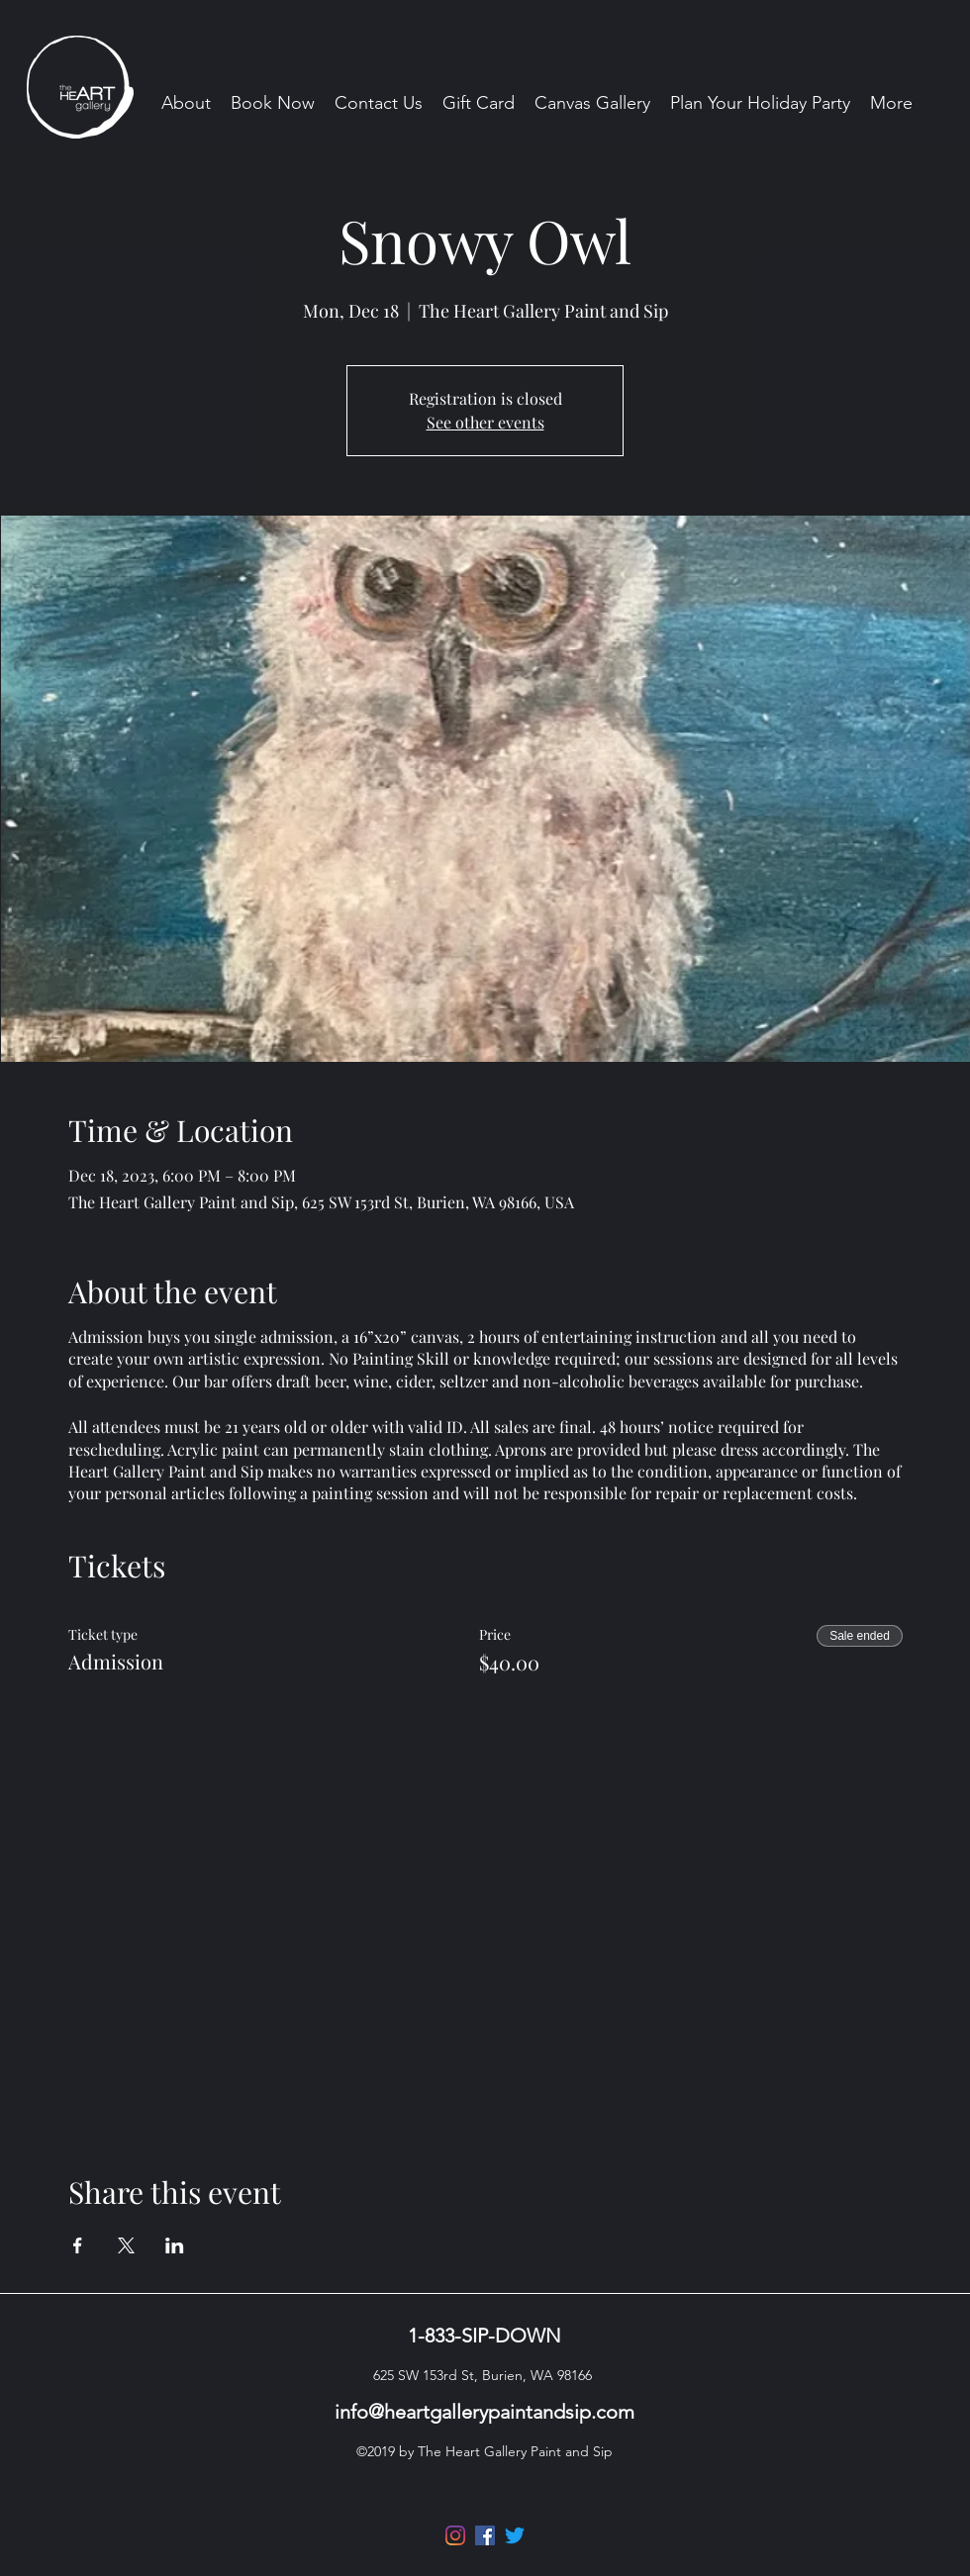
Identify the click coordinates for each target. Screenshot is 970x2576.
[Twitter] (515, 2535)
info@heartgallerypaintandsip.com (484, 2412)
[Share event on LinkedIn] (174, 2245)
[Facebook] (485, 2535)
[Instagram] (455, 2535)
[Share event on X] (126, 2245)
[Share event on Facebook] (77, 2245)
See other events (485, 422)
